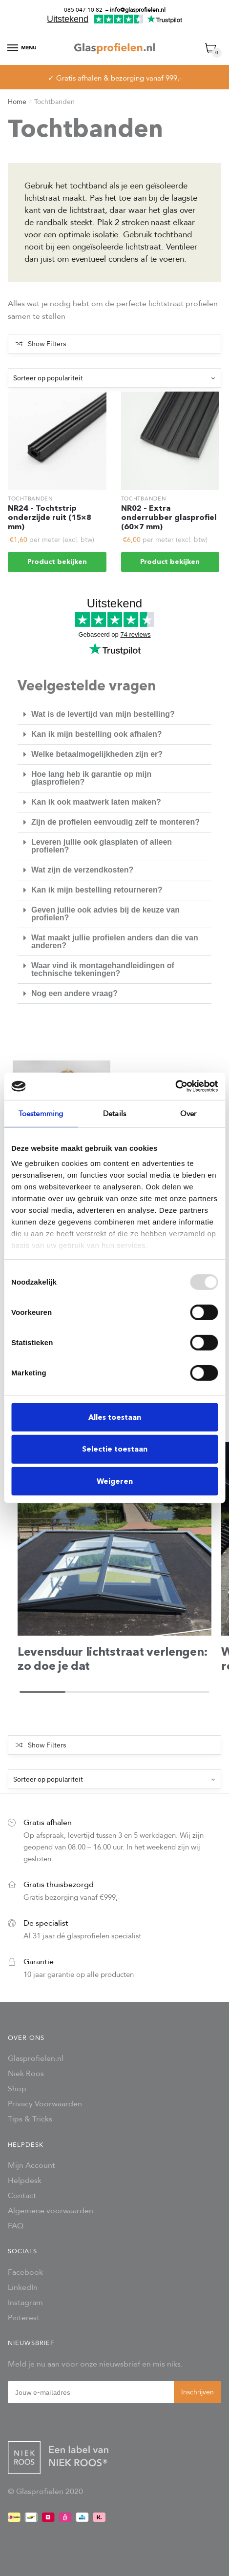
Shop (17, 2088)
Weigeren (115, 1481)
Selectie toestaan (114, 1449)
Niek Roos (26, 2073)
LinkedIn (23, 2287)
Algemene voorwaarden (50, 2210)
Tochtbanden (30, 498)
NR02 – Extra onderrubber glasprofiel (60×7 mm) (169, 518)
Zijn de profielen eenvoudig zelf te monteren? (115, 822)
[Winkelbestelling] (114, 378)
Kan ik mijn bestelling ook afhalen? (96, 734)
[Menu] (13, 48)
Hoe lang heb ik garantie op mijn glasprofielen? (91, 778)
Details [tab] (114, 1113)
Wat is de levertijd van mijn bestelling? (103, 714)
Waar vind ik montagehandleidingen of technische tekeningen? (102, 969)
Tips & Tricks (30, 2119)
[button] (114, 715)
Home (17, 101)
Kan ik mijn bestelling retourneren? (97, 890)
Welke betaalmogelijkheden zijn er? (97, 754)
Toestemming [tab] (41, 1113)
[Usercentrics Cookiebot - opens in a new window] (175, 1086)
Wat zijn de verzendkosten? (82, 870)
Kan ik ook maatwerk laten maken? (96, 802)
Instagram (25, 2302)
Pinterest (24, 2317)
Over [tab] (188, 1113)
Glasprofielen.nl (35, 2058)
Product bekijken (57, 561)
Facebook (25, 2272)
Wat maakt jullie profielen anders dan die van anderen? (114, 942)
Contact (22, 2195)
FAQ (15, 2226)
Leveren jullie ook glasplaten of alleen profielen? (101, 846)
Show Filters (47, 343)
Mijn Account (31, 2165)
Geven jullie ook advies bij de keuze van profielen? (105, 914)
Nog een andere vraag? (74, 993)
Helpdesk (25, 2180)
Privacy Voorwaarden (45, 2103)
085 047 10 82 (83, 10)
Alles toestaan (114, 1417)
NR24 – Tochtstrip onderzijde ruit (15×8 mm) (49, 518)
